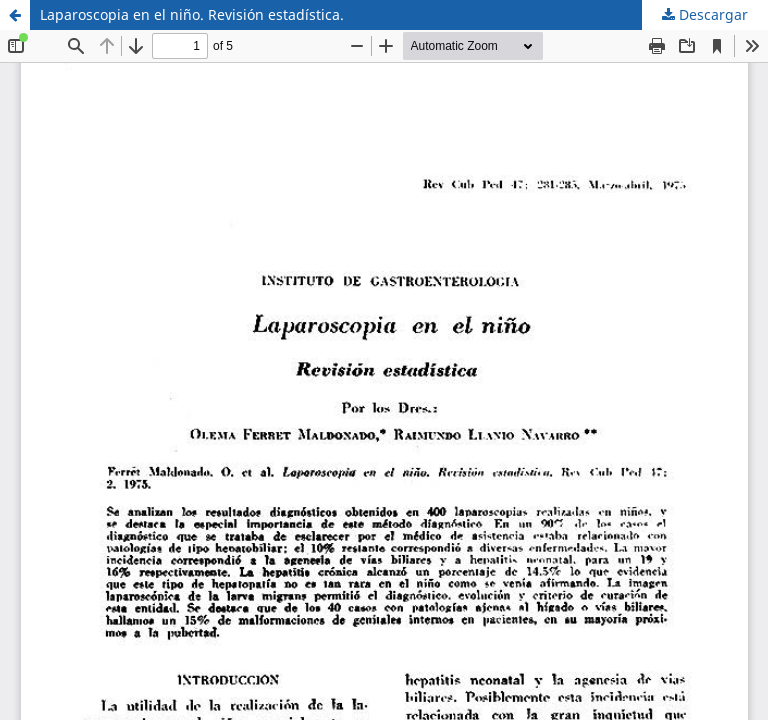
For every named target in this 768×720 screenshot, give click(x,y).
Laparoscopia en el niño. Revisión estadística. (192, 14)
